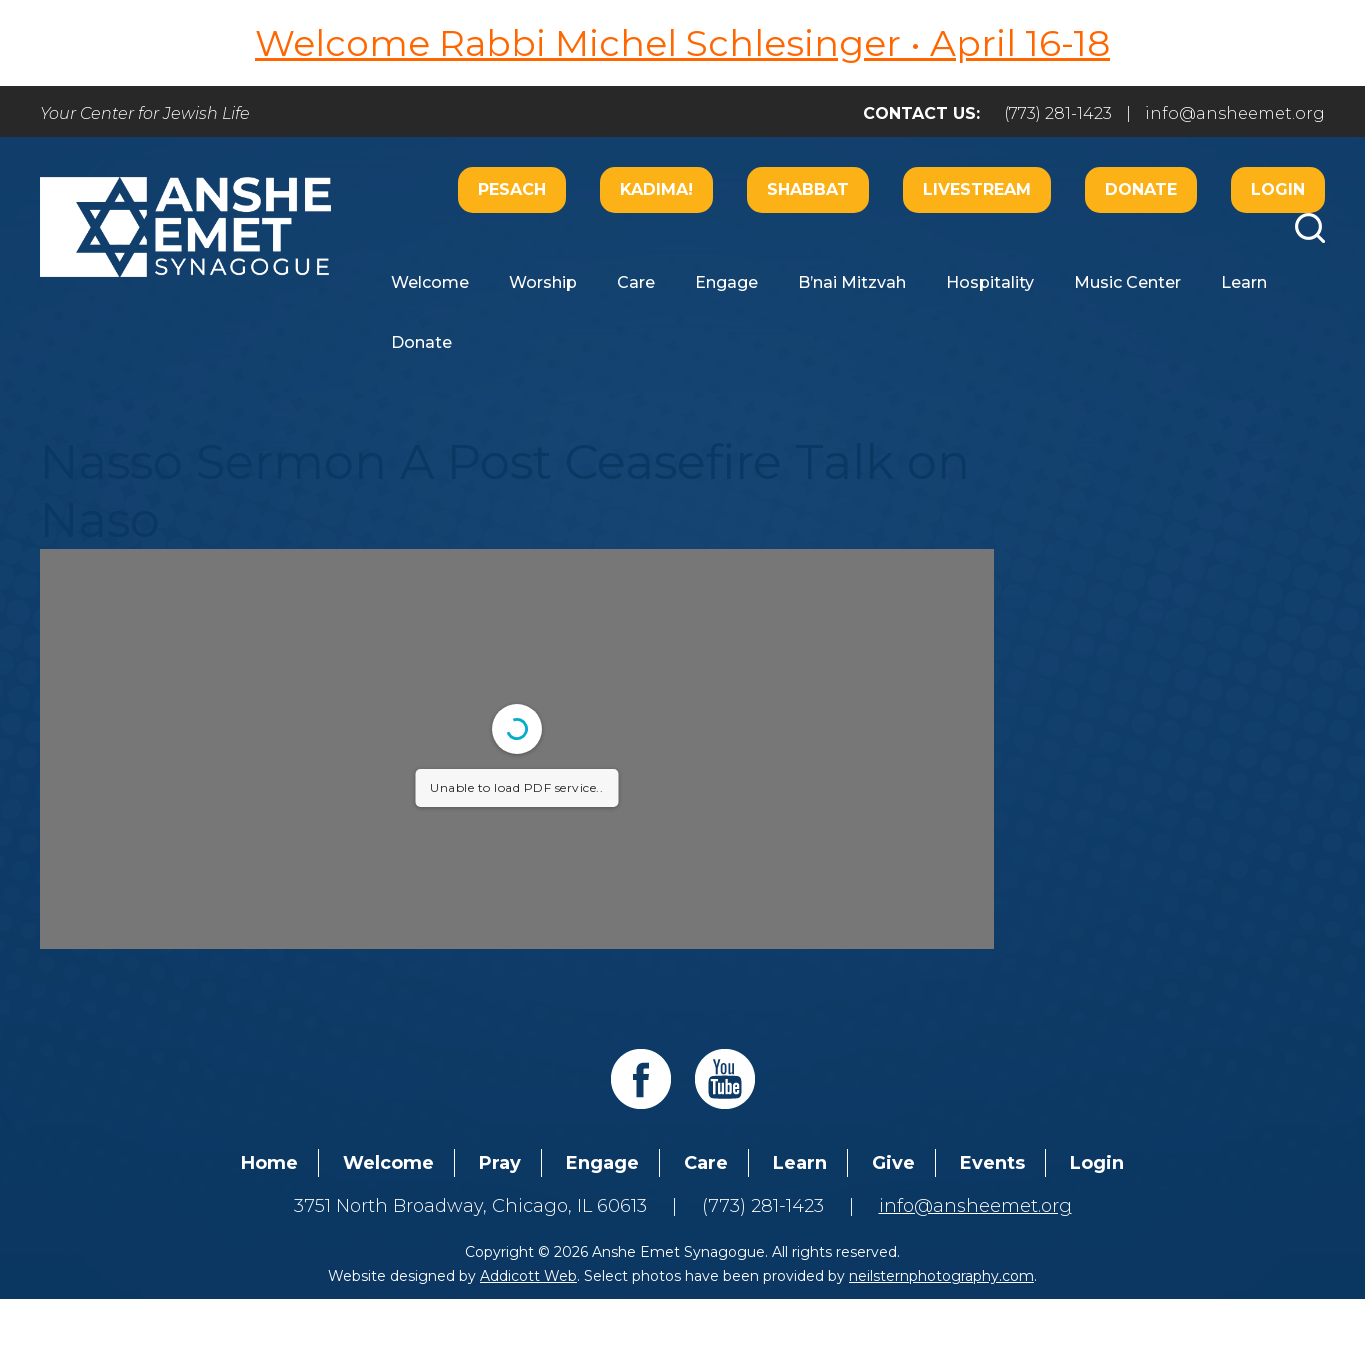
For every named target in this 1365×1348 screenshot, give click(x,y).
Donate (1141, 189)
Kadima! (656, 189)
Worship (543, 282)
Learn (1244, 282)
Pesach (512, 189)
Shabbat (808, 189)
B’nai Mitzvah (852, 282)
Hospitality (990, 282)
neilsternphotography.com (941, 1276)
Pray (500, 1163)
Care (636, 282)
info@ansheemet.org (1235, 113)
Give (893, 1163)
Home (269, 1163)
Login (1278, 189)
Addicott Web (528, 1276)
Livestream (977, 189)
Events (992, 1163)
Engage (726, 282)
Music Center (1127, 282)
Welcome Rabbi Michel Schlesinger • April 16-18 (682, 43)
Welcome (430, 282)
